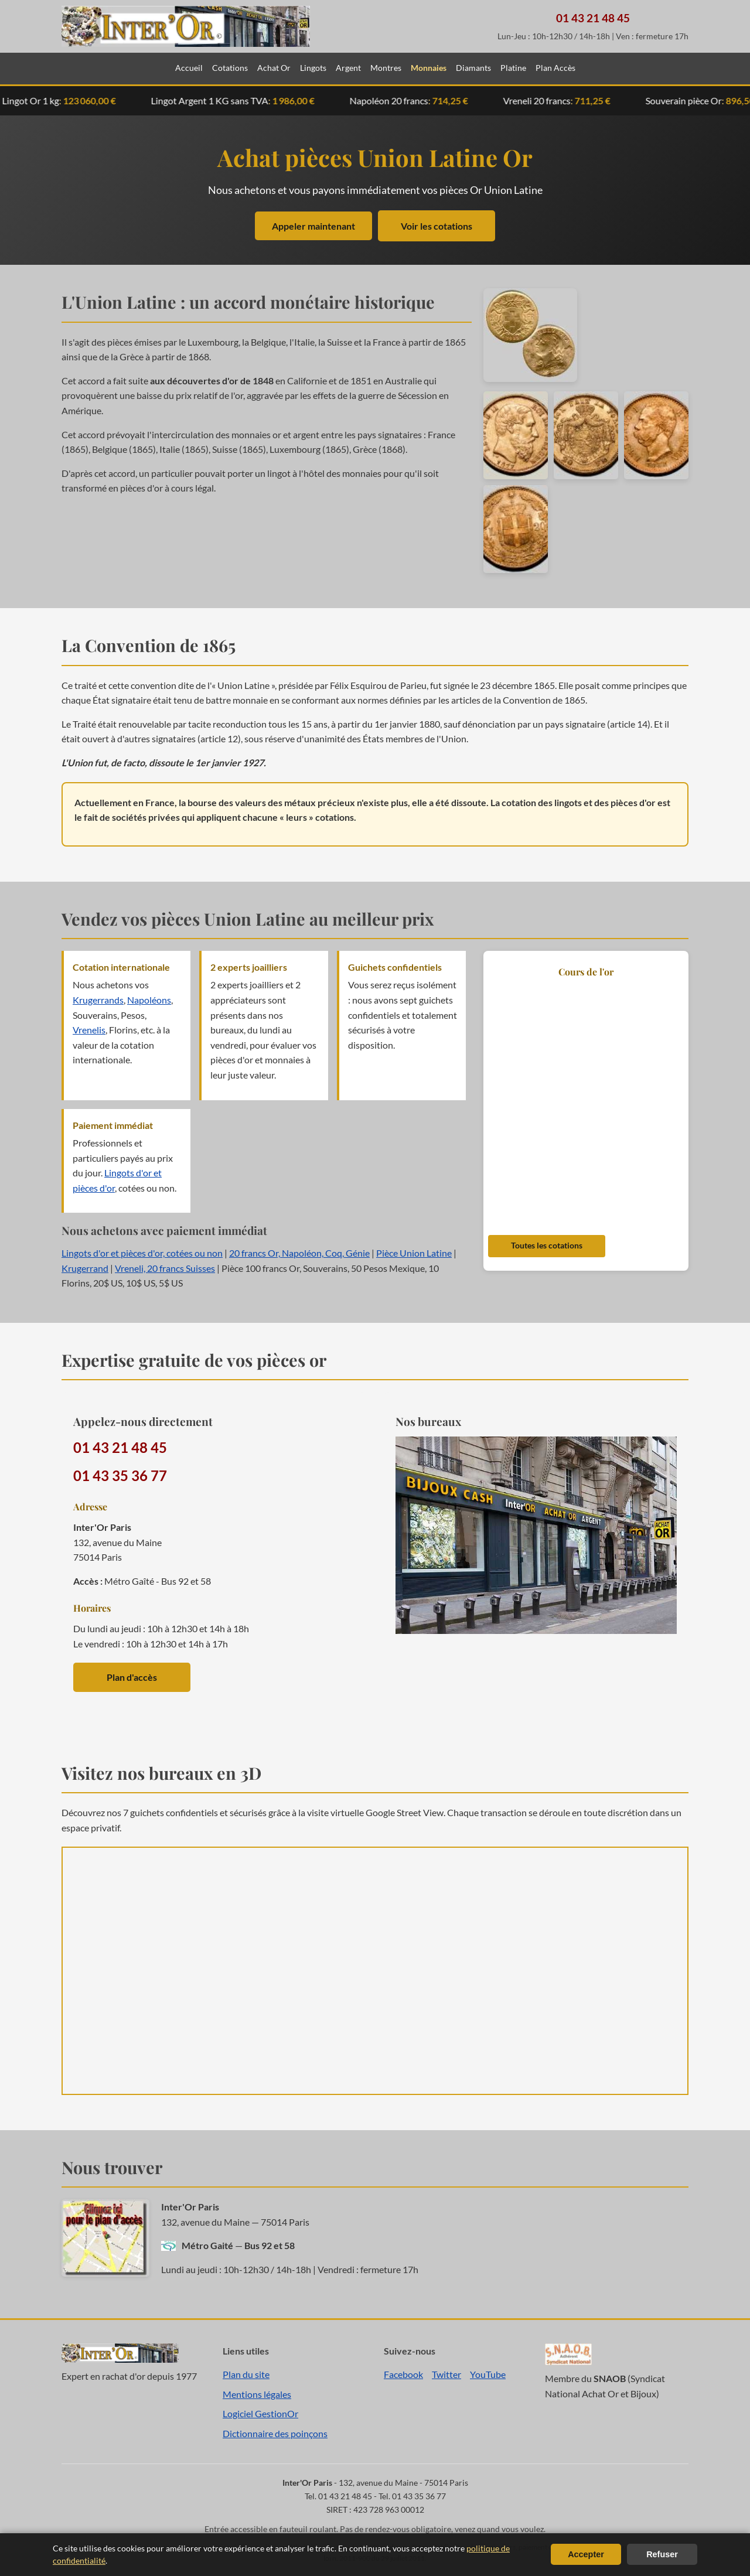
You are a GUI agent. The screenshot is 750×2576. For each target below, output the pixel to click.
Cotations (230, 68)
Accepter (586, 2554)
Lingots (313, 68)
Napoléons (149, 999)
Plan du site (246, 2374)
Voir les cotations (436, 225)
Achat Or (274, 68)
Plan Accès (555, 68)
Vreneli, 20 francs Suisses (165, 1268)
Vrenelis (89, 1029)
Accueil (189, 68)
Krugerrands (98, 999)
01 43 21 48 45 (593, 18)
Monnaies (428, 68)
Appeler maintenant (313, 225)
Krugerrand (85, 1268)
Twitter (446, 2374)
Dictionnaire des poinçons (275, 2433)
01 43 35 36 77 (120, 1475)
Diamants (473, 68)
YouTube (488, 2374)
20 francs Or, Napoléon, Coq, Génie (299, 1252)
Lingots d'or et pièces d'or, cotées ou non (142, 1252)
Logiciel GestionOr (260, 2413)
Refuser (662, 2554)
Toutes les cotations (546, 1245)
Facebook (403, 2374)
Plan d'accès (132, 1677)
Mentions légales (257, 2394)
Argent (348, 68)
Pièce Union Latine (414, 1252)
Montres (385, 68)
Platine (513, 68)
